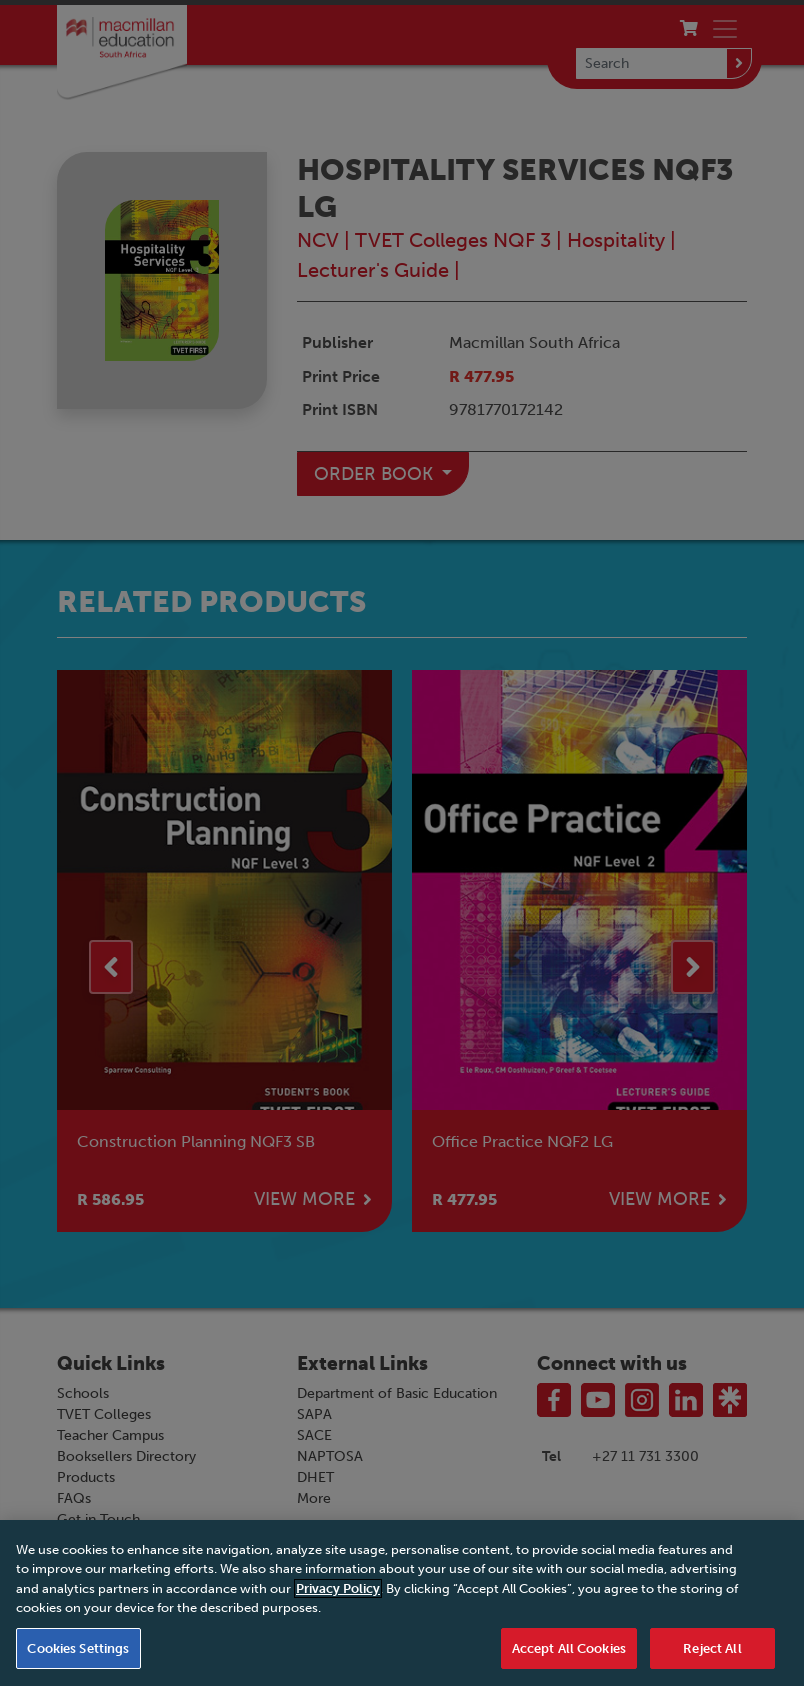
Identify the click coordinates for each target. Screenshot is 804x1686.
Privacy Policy (338, 1614)
